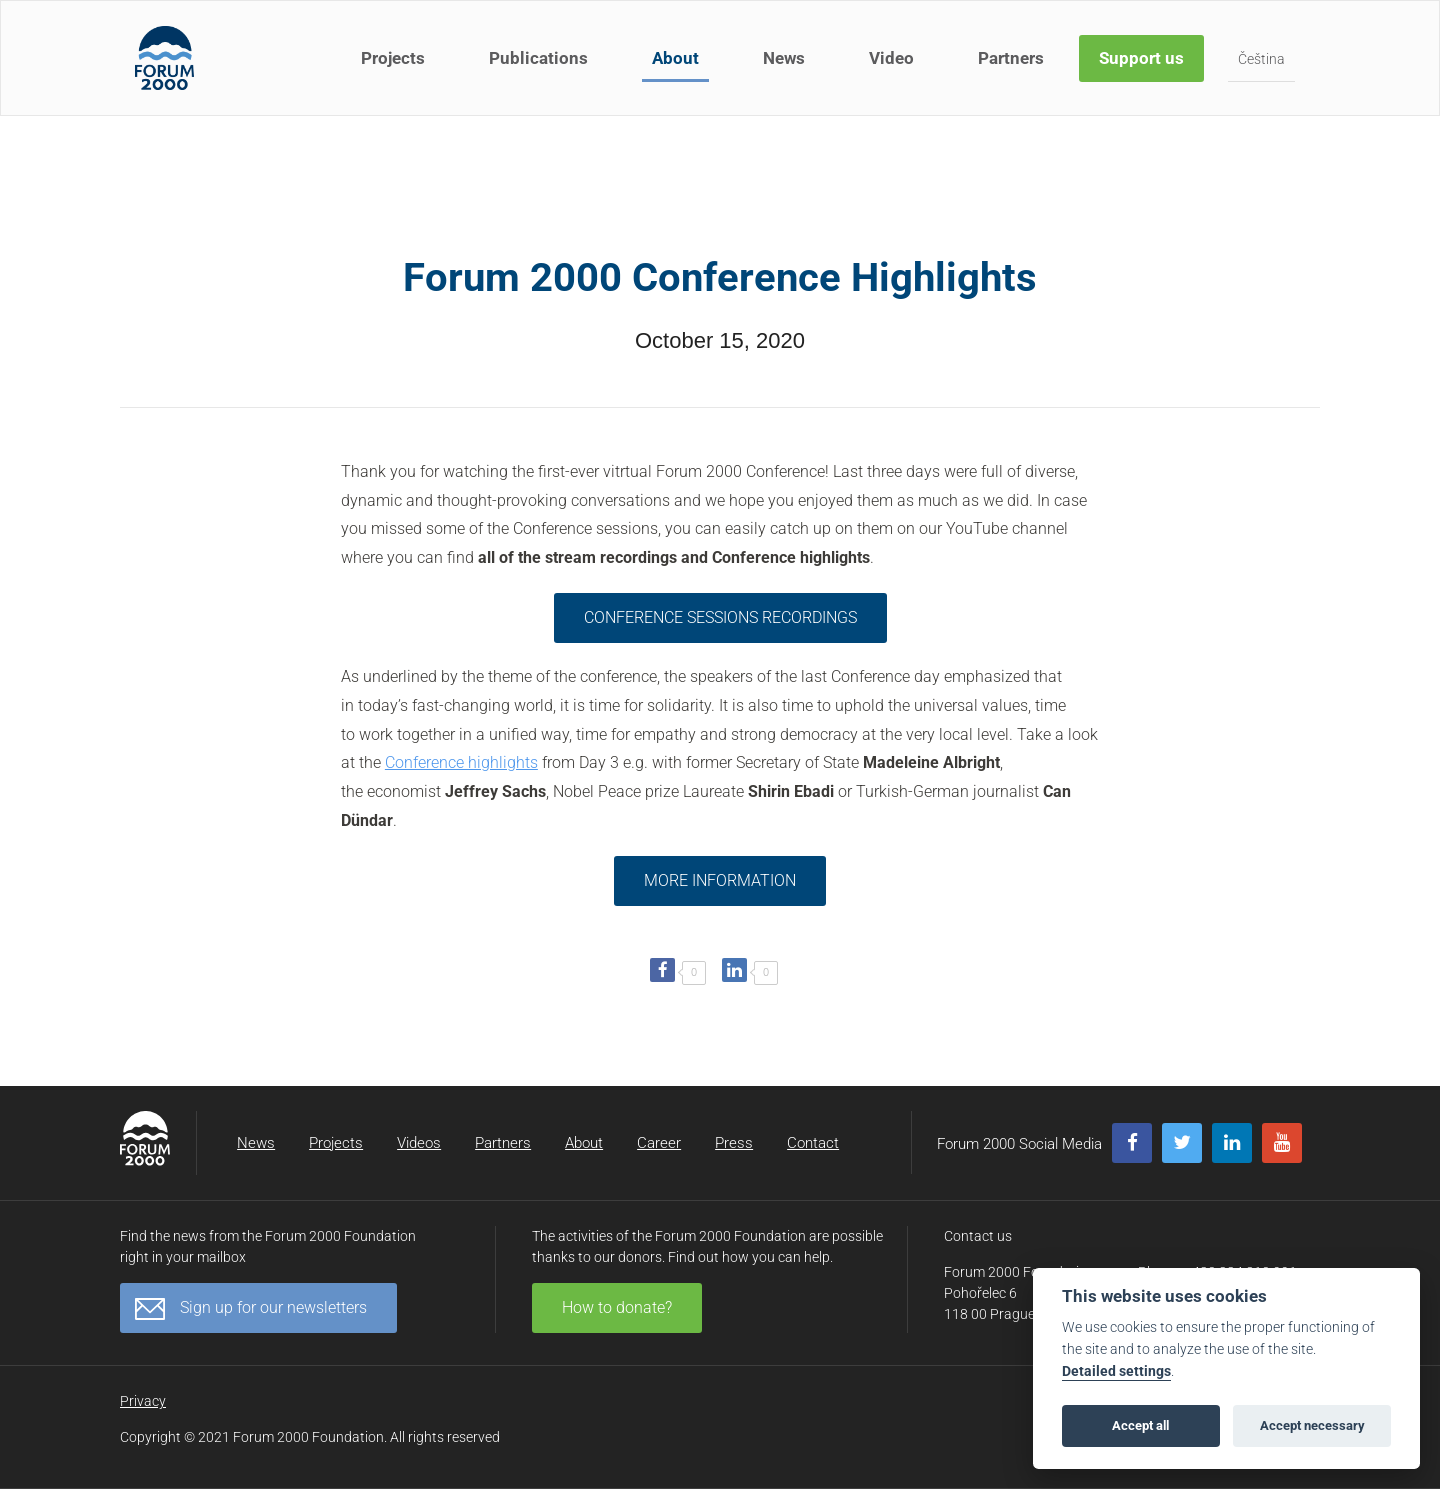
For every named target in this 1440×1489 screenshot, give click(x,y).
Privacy (143, 1401)
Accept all (1140, 1425)
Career (659, 1143)
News (784, 58)
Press (734, 1143)
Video (891, 58)
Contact (813, 1143)
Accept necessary (1312, 1425)
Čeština (1261, 59)
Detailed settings (1116, 1371)
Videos (419, 1143)
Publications (538, 58)
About (675, 58)
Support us (1141, 58)
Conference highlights (461, 762)
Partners (1011, 58)
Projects (393, 58)
